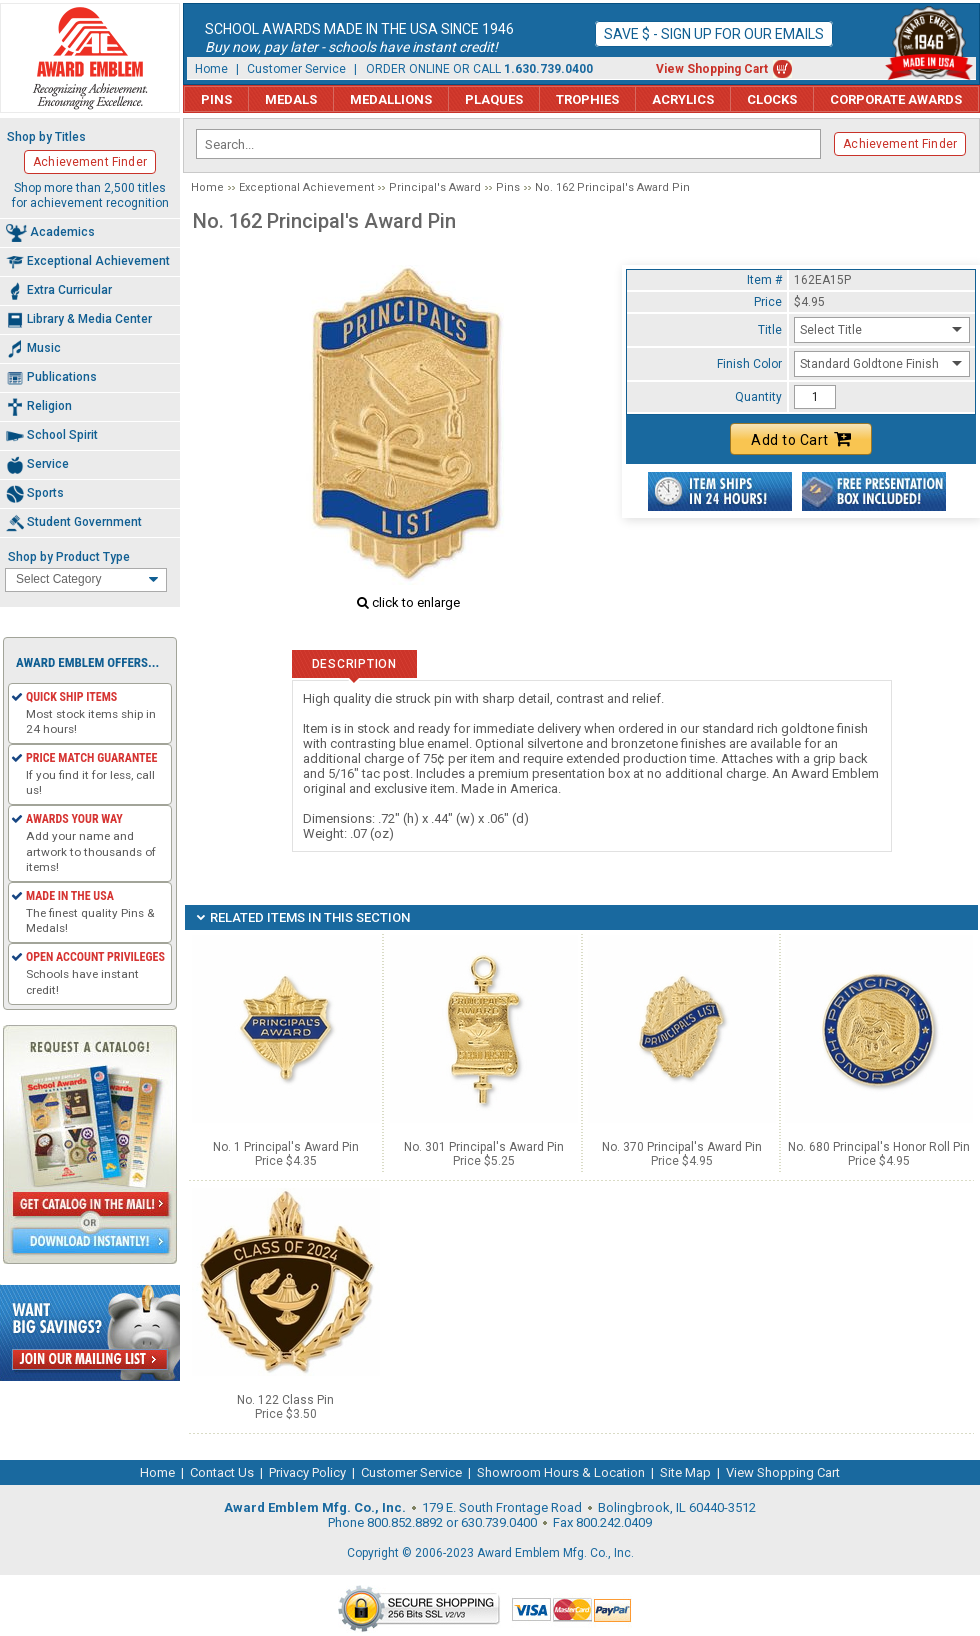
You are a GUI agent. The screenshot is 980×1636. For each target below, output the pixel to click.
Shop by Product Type (69, 557)
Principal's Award (435, 187)
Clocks (772, 99)
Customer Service (296, 69)
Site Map (685, 1472)
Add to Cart (801, 439)
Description (354, 664)
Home (211, 69)
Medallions (391, 99)
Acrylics (683, 99)
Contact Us (222, 1472)
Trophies (587, 99)
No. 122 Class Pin (285, 1400)
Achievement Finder (900, 144)
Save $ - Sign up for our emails (714, 34)
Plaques (494, 99)
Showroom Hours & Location (561, 1472)
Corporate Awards (896, 99)
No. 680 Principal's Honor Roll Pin (879, 1147)
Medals (291, 99)
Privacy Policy (307, 1472)
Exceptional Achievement (306, 187)
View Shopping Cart (712, 69)
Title (770, 330)
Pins (216, 99)
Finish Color (749, 364)
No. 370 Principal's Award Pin (682, 1147)
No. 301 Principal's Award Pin (484, 1147)
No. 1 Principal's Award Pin (286, 1147)
